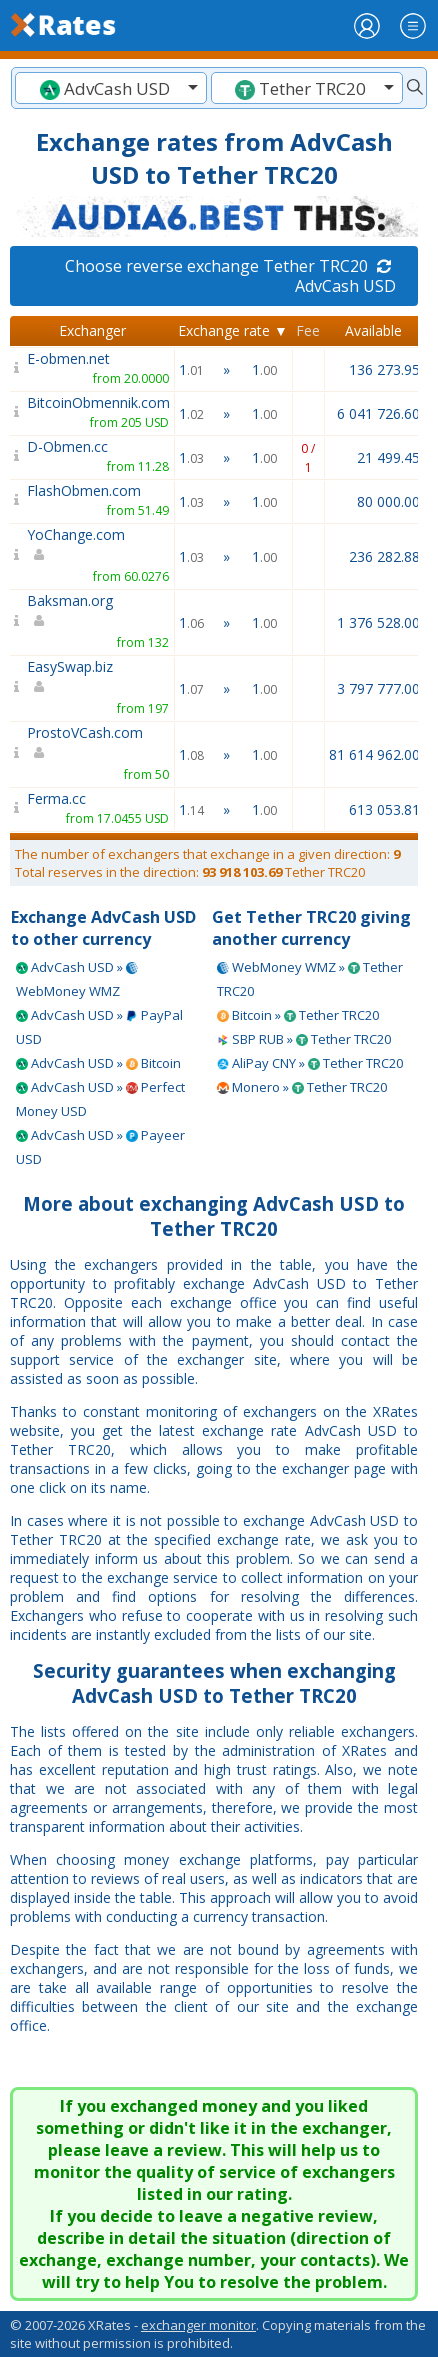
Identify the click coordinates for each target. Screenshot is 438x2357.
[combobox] (111, 88)
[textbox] (111, 88)
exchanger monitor (198, 2325)
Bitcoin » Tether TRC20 (298, 1015)
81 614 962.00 (374, 754)
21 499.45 (388, 457)
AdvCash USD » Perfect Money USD (100, 1099)
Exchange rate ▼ (233, 330)
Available (373, 330)
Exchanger (92, 330)
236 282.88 (384, 556)
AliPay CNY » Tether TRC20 (310, 1063)
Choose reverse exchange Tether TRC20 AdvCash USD (230, 276)
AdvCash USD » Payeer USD (100, 1147)
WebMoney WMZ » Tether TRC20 (310, 979)
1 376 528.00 (378, 622)
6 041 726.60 (378, 413)
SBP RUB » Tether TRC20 (304, 1039)
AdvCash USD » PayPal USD (99, 1027)
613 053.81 (384, 809)
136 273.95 (384, 369)
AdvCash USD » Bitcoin (98, 1063)
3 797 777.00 (378, 688)
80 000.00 (388, 501)
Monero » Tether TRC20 (302, 1087)
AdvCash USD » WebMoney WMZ (77, 979)
